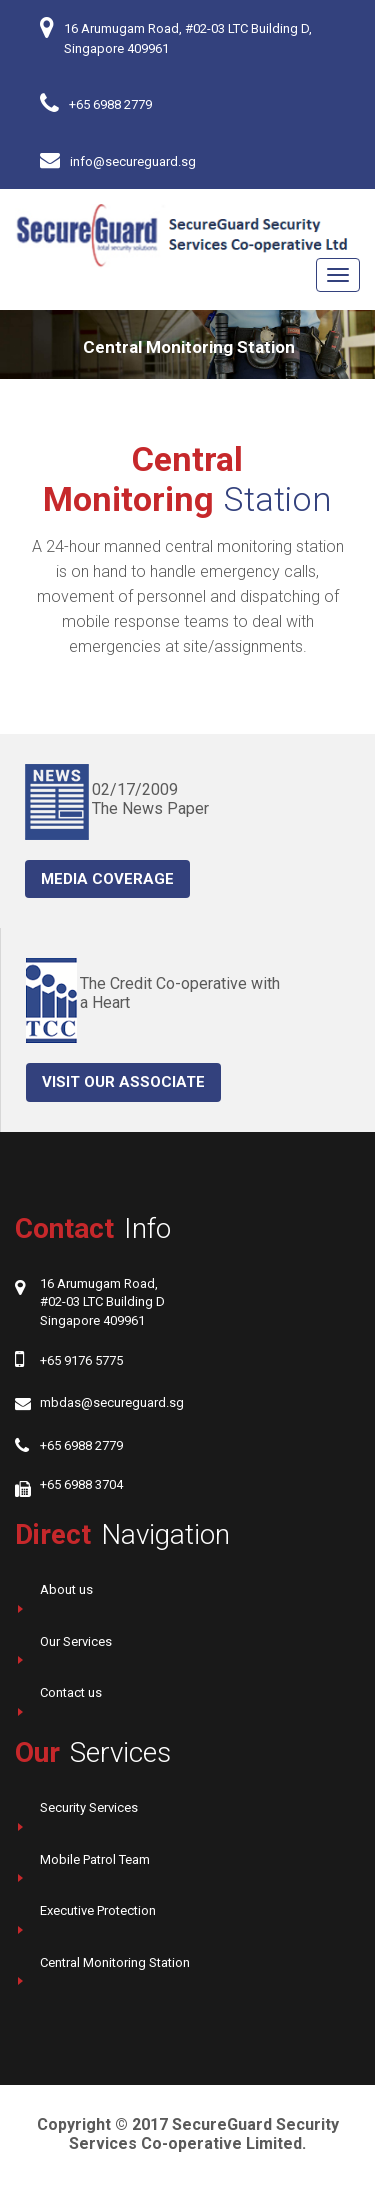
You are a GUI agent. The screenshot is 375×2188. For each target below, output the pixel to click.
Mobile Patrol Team (95, 1859)
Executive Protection (98, 1910)
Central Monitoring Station (115, 1962)
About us (66, 1589)
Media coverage (107, 879)
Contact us (71, 1692)
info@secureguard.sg (133, 161)
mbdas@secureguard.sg (112, 1402)
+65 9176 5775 (81, 1360)
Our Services (76, 1641)
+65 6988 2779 (110, 104)
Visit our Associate (123, 1082)
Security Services (89, 1807)
